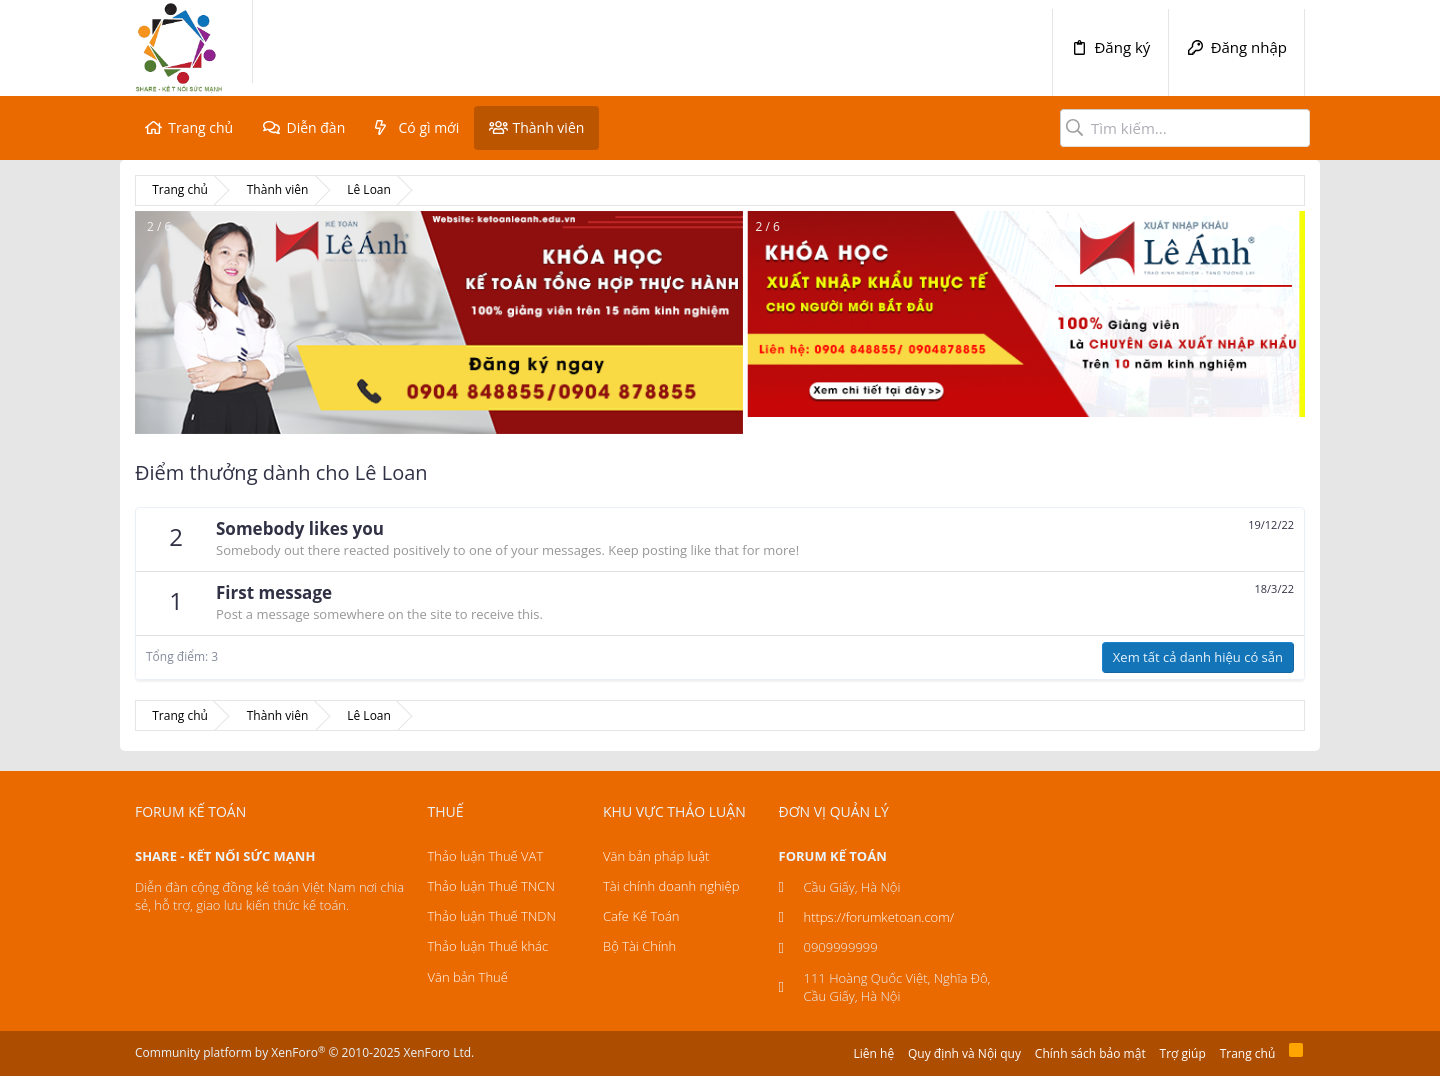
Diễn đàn (315, 127)
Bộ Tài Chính (639, 946)
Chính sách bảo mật (1090, 1053)
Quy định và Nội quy (964, 1053)
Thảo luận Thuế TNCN (491, 886)
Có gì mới (429, 127)
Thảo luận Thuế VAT (486, 856)
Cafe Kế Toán (641, 916)
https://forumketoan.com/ (879, 917)
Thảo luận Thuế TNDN (492, 916)
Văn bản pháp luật (656, 856)
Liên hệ (874, 1053)
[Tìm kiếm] (1185, 128)
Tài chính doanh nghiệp (671, 886)
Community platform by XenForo (304, 1052)
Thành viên (548, 127)
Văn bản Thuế (468, 977)
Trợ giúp (1183, 1053)
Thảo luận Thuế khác (488, 946)
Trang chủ (200, 127)
